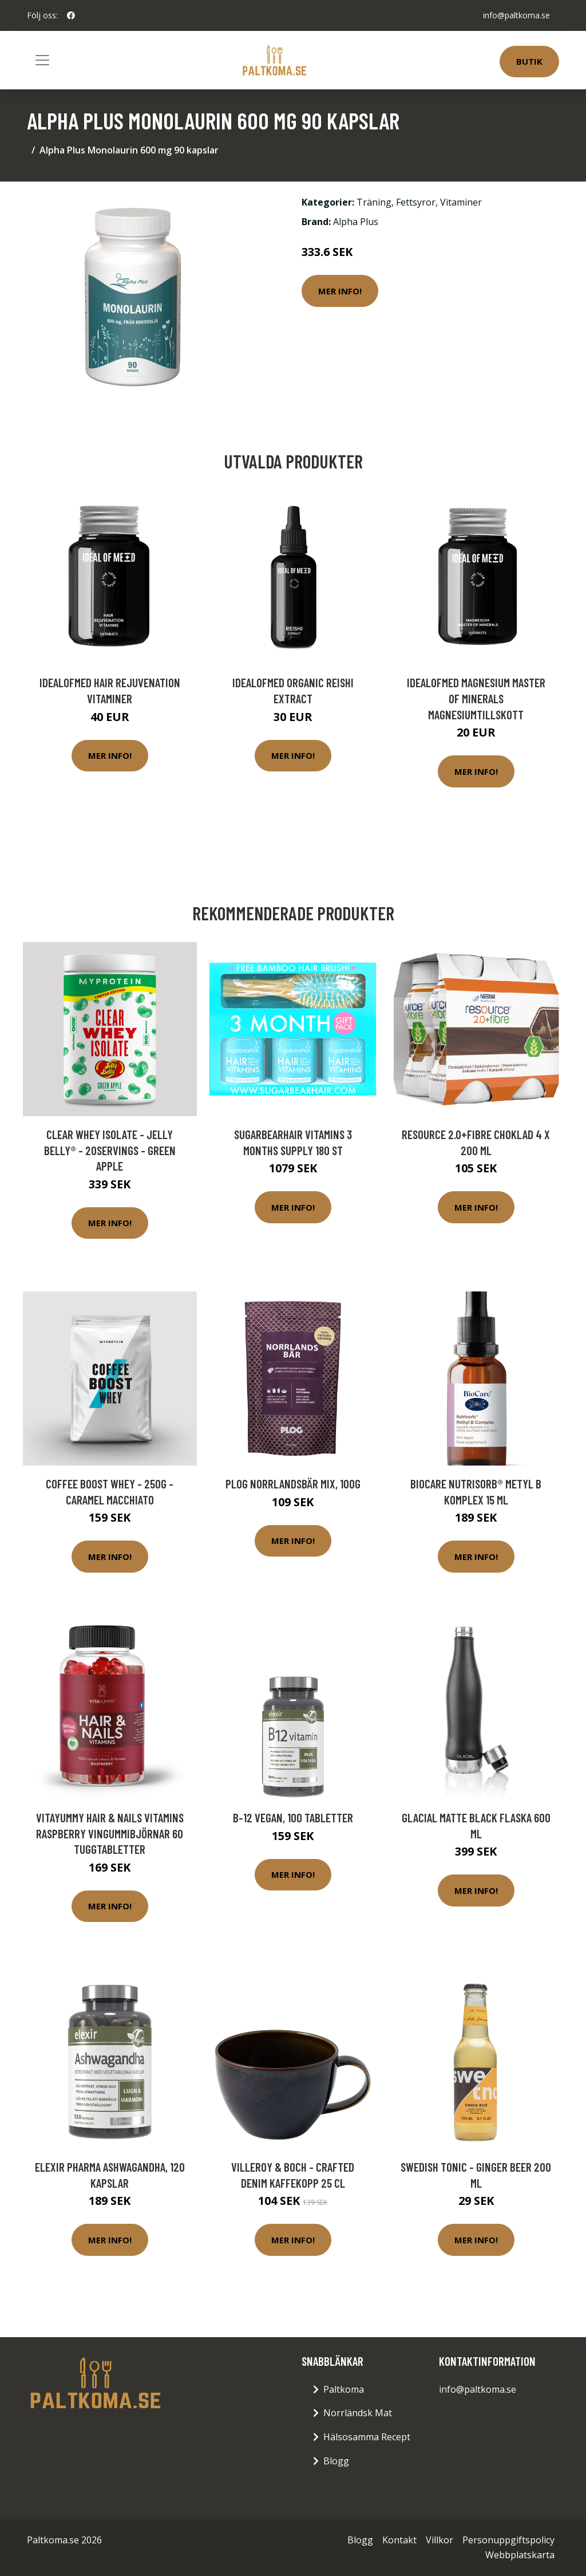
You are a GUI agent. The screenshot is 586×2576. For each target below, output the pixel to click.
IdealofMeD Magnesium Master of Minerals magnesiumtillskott (476, 698)
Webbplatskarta (520, 2555)
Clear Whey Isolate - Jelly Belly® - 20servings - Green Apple (110, 1150)
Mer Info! (340, 291)
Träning (374, 202)
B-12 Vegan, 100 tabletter (293, 1817)
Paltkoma (343, 2389)
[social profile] (71, 15)
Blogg (336, 2461)
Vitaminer (461, 202)
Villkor (439, 2540)
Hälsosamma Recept (366, 2437)
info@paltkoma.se (516, 15)
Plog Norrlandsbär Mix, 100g (293, 1483)
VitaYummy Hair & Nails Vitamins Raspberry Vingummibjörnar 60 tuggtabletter (110, 1833)
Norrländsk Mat (357, 2412)
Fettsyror (415, 202)
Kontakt (399, 2540)
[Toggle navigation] (42, 60)
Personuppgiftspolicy (508, 2540)
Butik (529, 61)
